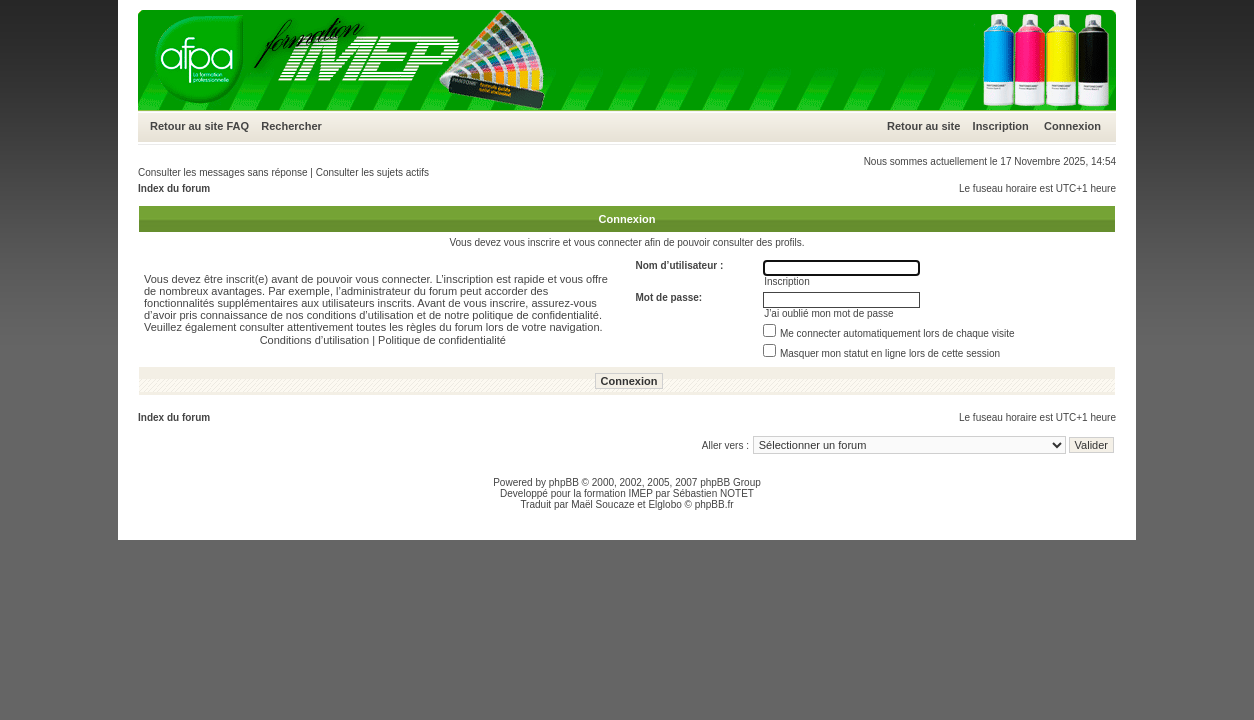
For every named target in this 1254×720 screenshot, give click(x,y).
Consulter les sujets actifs (372, 172)
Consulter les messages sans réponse (223, 172)
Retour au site (186, 126)
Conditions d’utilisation (314, 340)
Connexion (1072, 126)
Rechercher (291, 126)
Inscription (1001, 126)
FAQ (237, 126)
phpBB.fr (714, 504)
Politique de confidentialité (442, 340)
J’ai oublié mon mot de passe (829, 313)
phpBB (564, 482)
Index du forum (174, 188)
